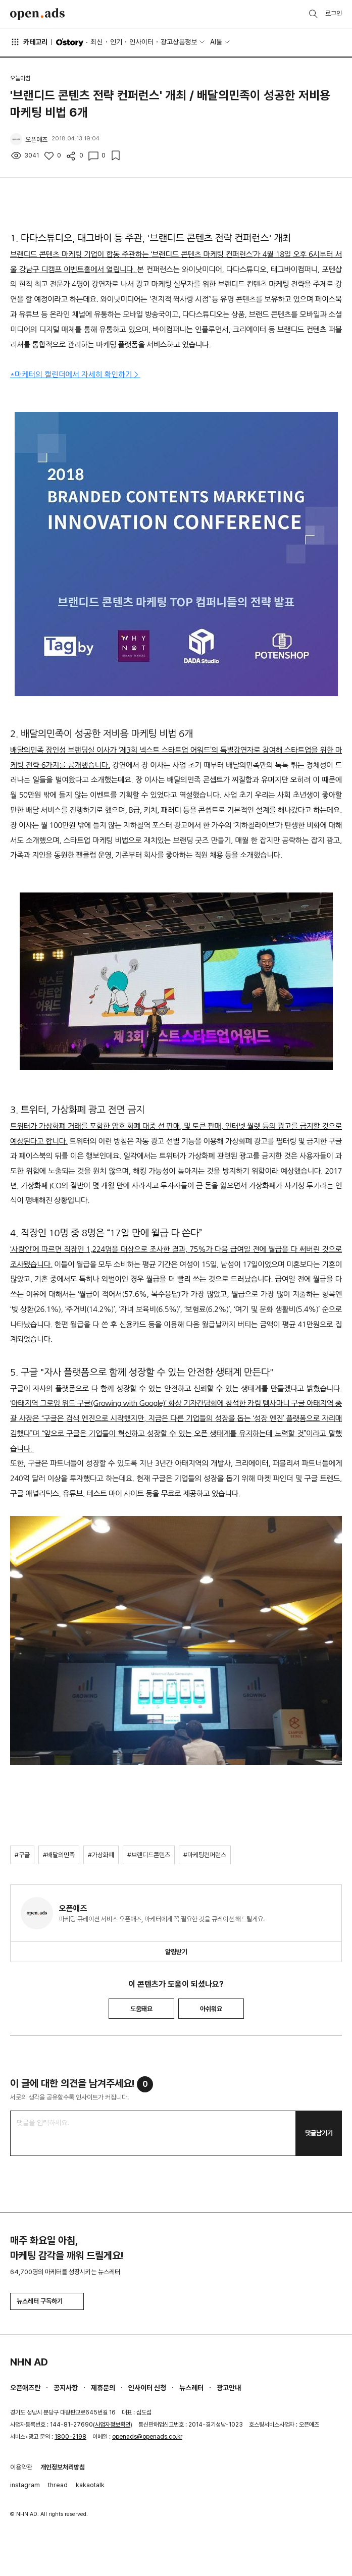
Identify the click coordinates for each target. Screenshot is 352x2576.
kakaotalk (90, 2485)
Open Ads (37, 14)
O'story (69, 42)
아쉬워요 (211, 2009)
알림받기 (176, 1952)
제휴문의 (103, 2388)
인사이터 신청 (147, 2388)
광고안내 (229, 2388)
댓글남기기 (319, 2133)
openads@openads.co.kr (147, 2436)
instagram (25, 2485)
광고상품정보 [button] (179, 42)
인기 (116, 42)
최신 (96, 42)
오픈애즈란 (25, 2388)
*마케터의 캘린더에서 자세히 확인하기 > (75, 374)
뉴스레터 (191, 2388)
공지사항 (66, 2388)
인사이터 (141, 42)
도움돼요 (141, 2009)
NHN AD (29, 2362)
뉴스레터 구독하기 (47, 2301)
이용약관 (21, 2467)
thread (58, 2485)
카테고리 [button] (28, 42)
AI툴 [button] (216, 42)
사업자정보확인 (112, 2424)
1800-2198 (70, 2436)
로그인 (333, 13)
